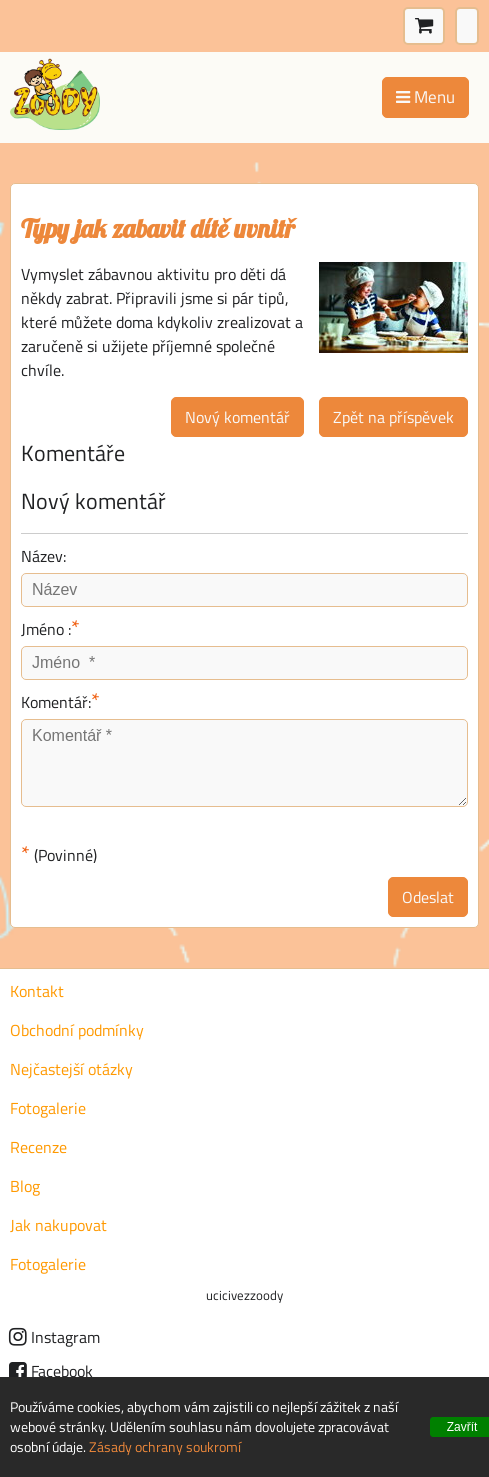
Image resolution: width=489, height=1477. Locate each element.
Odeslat (428, 897)
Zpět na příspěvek (393, 417)
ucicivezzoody (244, 1295)
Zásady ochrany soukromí (165, 1446)
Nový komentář (237, 417)
